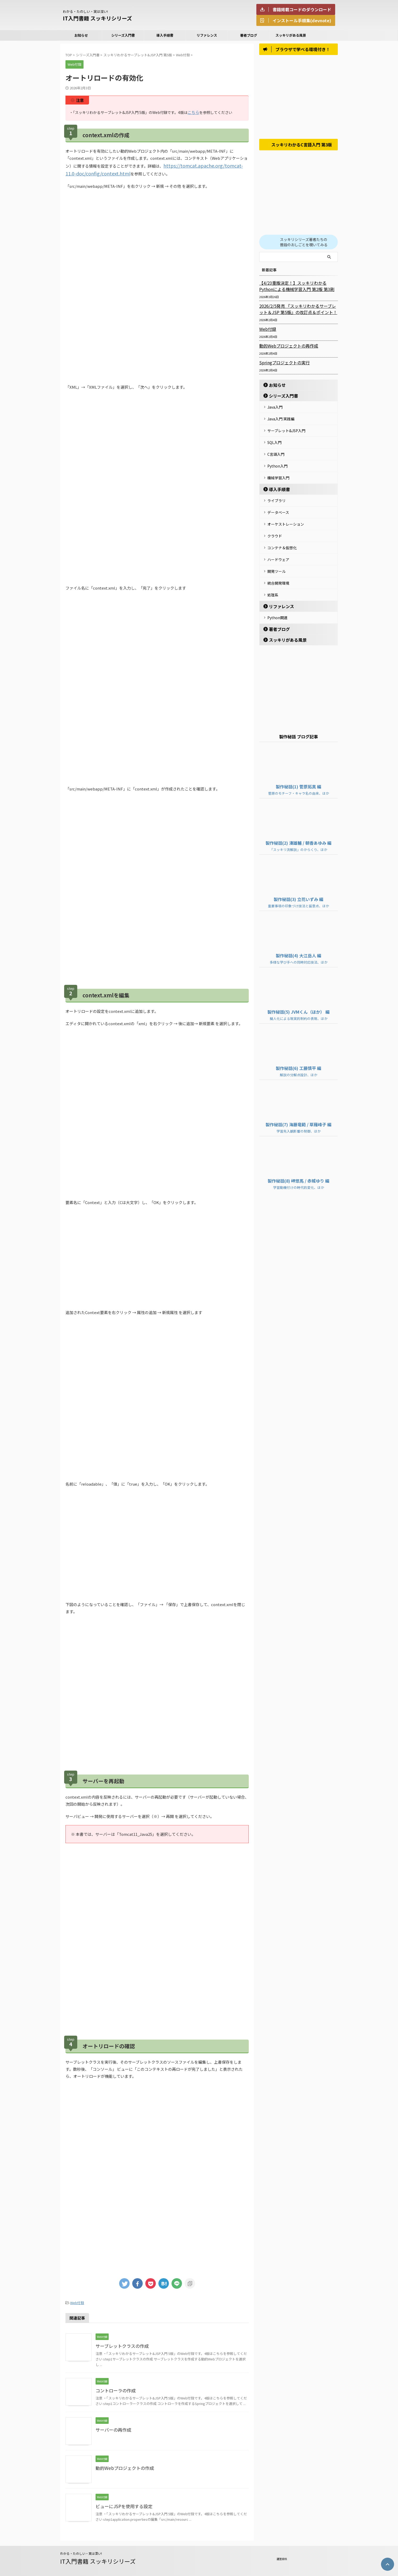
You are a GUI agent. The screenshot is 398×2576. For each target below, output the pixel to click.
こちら (192, 112)
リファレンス (207, 35)
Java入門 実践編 (280, 419)
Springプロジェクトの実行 (281, 364)
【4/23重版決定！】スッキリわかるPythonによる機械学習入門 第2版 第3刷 (297, 288)
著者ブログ (248, 35)
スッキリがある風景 (290, 35)
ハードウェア (278, 548)
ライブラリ (276, 494)
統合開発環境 (278, 570)
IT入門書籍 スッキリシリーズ (97, 18)
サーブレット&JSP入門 (286, 430)
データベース (278, 505)
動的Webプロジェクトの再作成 (285, 347)
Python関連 (277, 602)
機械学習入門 (278, 473)
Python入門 (277, 462)
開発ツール (276, 559)
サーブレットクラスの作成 (121, 2343)
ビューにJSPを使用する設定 (122, 2504)
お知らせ (81, 35)
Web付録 (77, 2300)
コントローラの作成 (114, 2388)
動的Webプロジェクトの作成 (123, 2465)
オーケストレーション (285, 516)
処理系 (272, 580)
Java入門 (275, 408)
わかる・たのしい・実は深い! (81, 2550)
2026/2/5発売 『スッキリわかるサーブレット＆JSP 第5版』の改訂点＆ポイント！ (298, 311)
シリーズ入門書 (123, 35)
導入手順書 (164, 35)
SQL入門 (274, 440)
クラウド (274, 527)
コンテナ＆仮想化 (282, 537)
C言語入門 (275, 451)
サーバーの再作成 (112, 2427)
